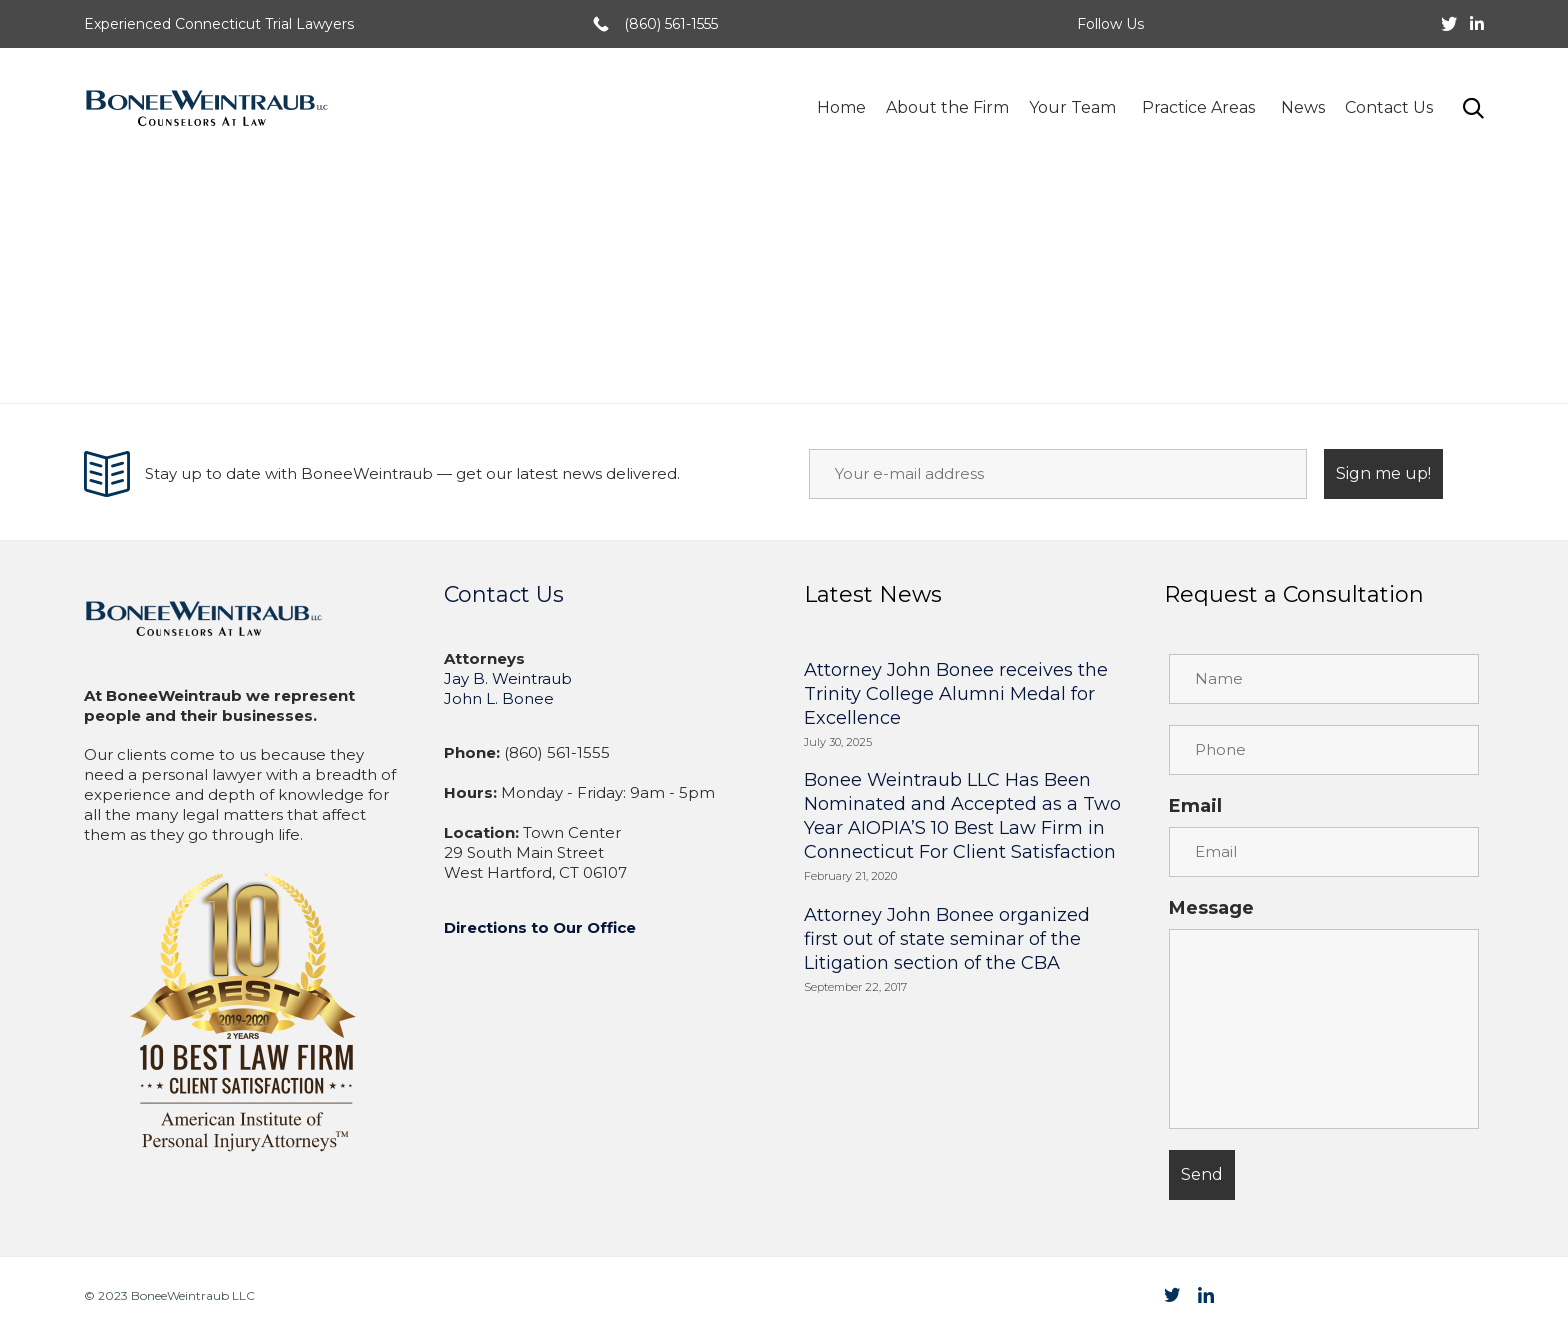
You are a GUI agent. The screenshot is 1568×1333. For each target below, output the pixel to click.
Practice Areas (1201, 107)
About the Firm (947, 107)
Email (1195, 806)
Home (841, 107)
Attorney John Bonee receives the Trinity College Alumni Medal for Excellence (956, 694)
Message (1211, 908)
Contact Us (1389, 107)
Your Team (1075, 107)
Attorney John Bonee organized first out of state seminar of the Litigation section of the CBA (947, 939)
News (1303, 107)
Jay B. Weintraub (508, 678)
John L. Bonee (499, 698)
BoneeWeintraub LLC (193, 1295)
